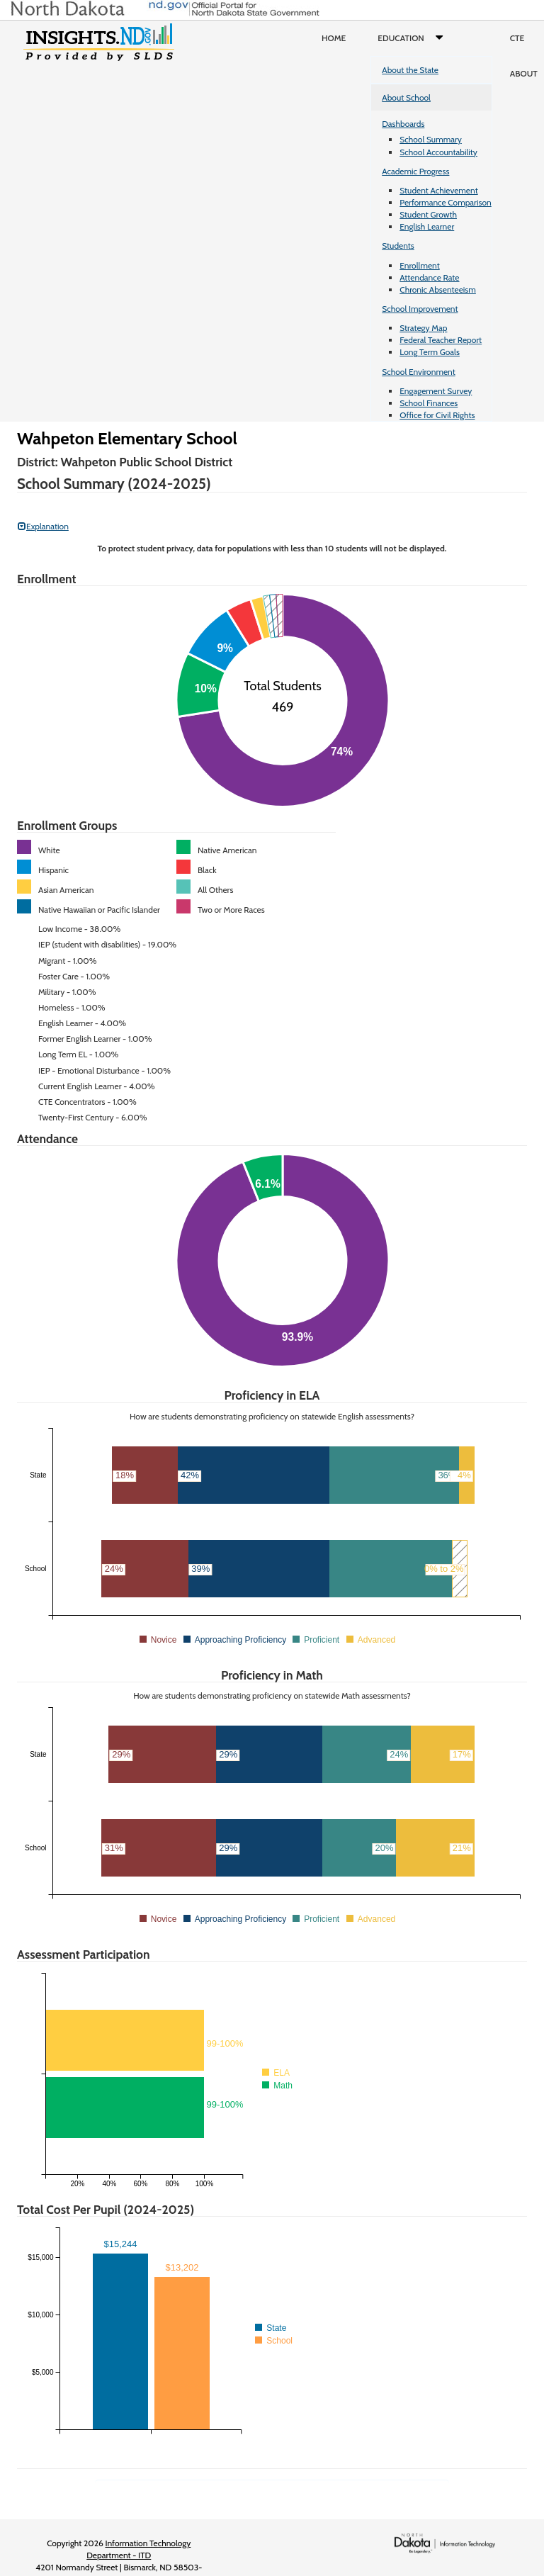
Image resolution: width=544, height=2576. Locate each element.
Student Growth (428, 214)
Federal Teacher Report (441, 339)
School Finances (429, 403)
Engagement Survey (436, 391)
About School (406, 97)
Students (398, 245)
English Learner (427, 226)
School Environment (418, 371)
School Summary (431, 139)
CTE (517, 38)
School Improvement (420, 308)
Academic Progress (415, 171)
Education (413, 38)
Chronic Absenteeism (438, 289)
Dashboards (403, 123)
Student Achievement (438, 190)
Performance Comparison (446, 202)
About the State (410, 69)
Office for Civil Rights (437, 415)
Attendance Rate (429, 277)
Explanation (43, 526)
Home (334, 38)
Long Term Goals (430, 352)
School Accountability (438, 152)
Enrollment (419, 265)
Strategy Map (423, 327)
